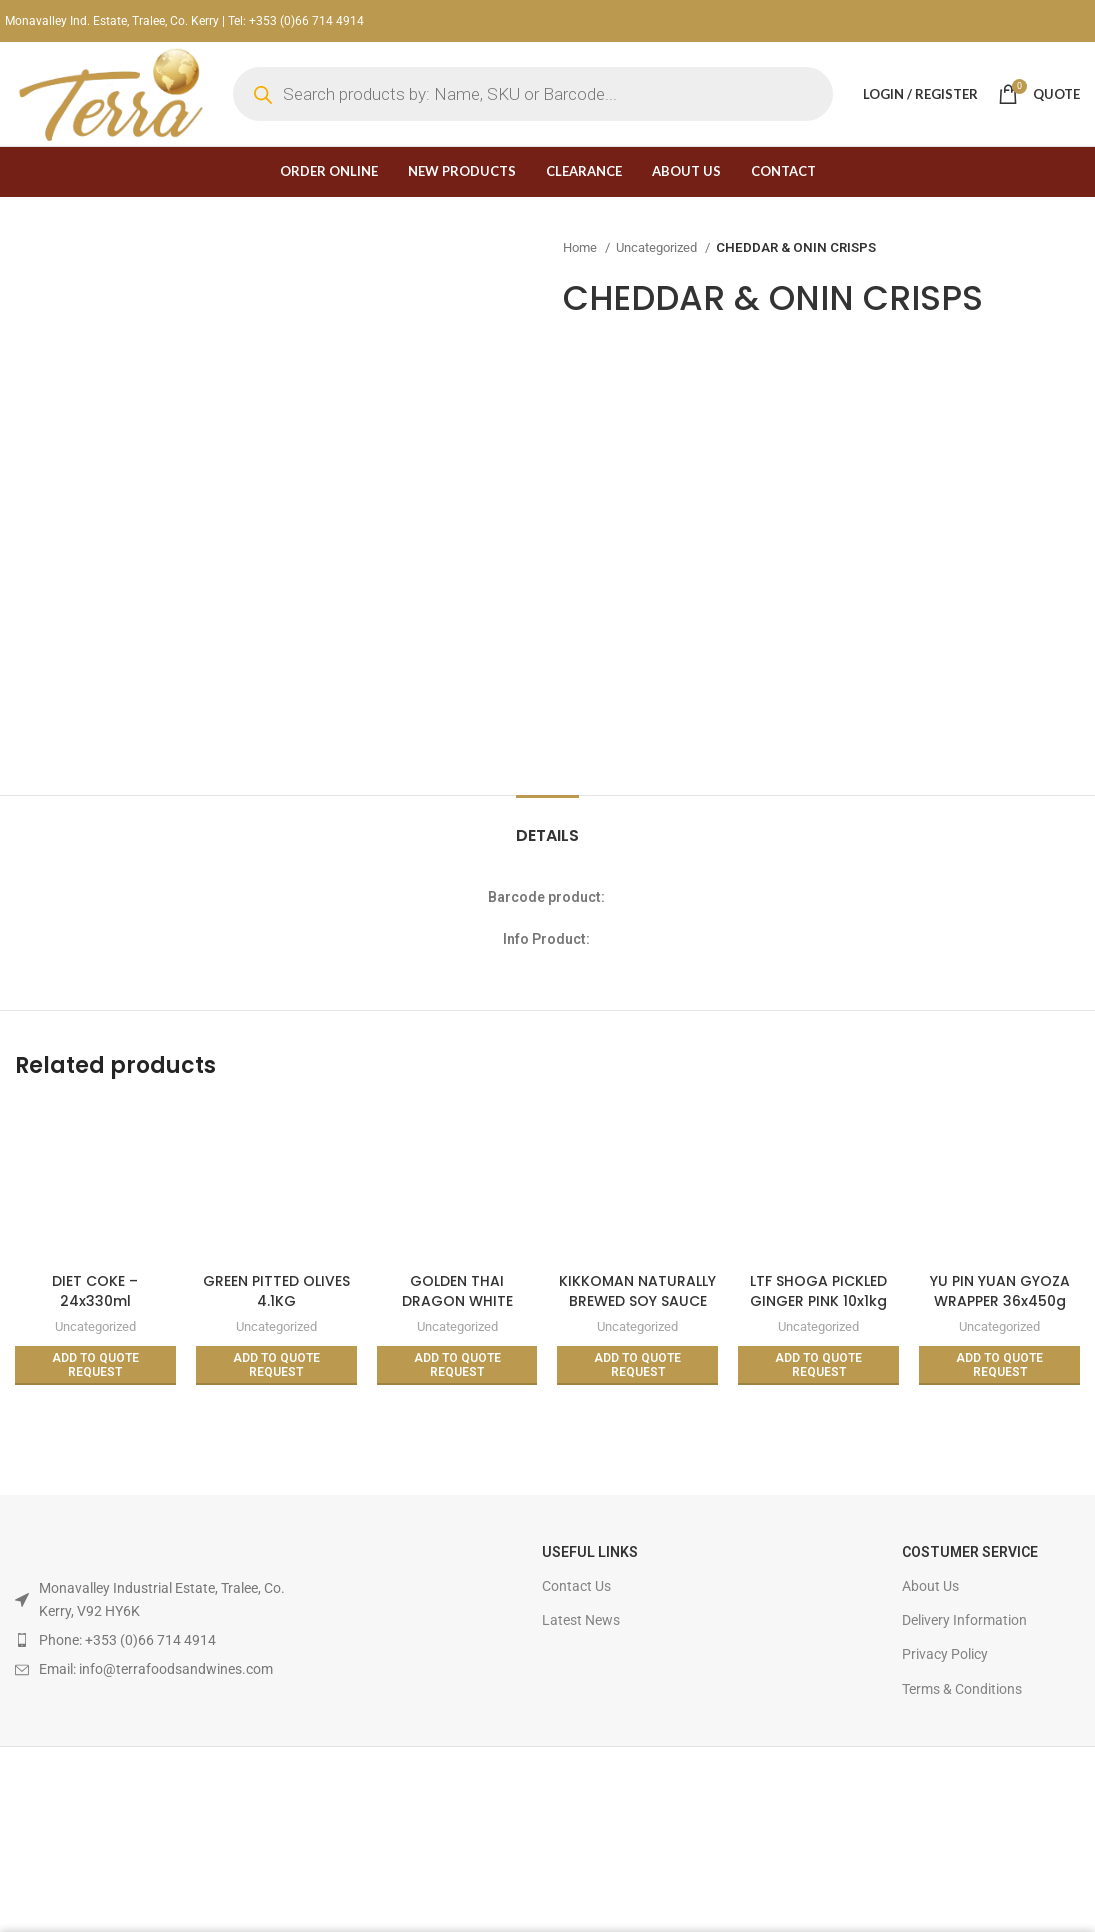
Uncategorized (658, 247)
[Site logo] (109, 93)
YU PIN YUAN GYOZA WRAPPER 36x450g (1000, 1291)
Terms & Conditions (962, 1689)
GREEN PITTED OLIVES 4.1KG (276, 1291)
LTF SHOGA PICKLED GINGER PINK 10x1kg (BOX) (818, 1300)
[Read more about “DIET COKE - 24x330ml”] (95, 1365)
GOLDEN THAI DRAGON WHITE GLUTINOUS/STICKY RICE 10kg (457, 1310)
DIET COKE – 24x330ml (95, 1291)
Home (581, 247)
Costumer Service (970, 1552)
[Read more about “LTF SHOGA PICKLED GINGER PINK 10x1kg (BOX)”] (818, 1365)
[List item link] (152, 1640)
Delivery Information (964, 1620)
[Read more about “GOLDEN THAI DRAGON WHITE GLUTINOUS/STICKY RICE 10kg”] (457, 1365)
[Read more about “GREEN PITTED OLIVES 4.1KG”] (276, 1365)
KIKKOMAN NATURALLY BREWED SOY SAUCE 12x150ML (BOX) (637, 1300)
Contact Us (576, 1586)
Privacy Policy (945, 1654)
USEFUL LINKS (590, 1552)
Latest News (581, 1620)
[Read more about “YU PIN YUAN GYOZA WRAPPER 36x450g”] (999, 1365)
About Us (930, 1586)
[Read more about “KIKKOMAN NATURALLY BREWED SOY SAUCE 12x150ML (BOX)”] (637, 1365)
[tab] (547, 825)
